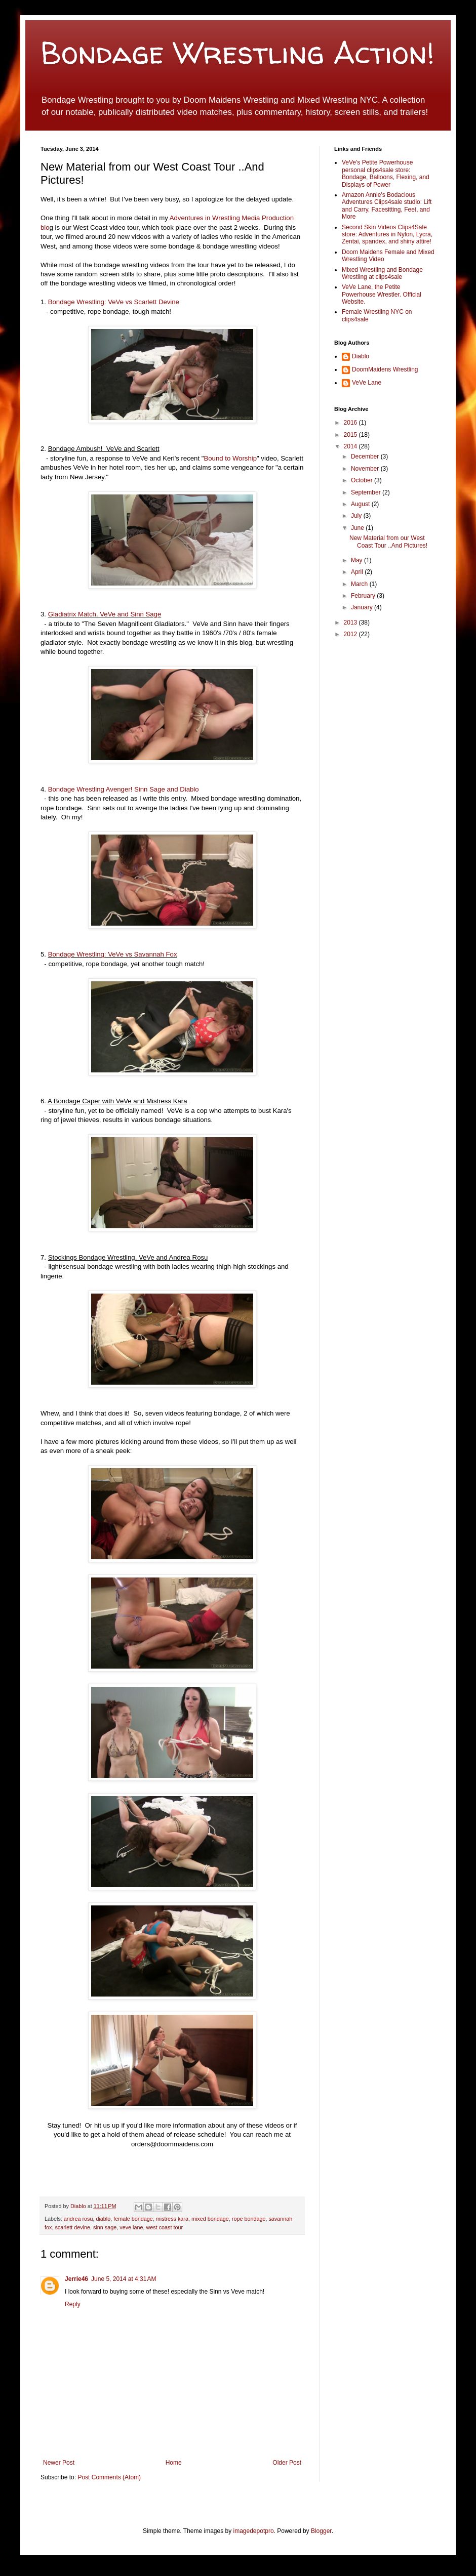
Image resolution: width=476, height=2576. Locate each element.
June (358, 527)
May (357, 560)
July (357, 515)
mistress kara (172, 2219)
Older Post (286, 2462)
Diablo (79, 2206)
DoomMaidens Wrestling (385, 369)
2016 (351, 422)
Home (174, 2462)
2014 (351, 446)
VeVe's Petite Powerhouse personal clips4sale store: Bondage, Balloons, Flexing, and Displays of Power (385, 173)
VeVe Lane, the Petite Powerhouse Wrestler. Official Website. (381, 294)
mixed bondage (210, 2219)
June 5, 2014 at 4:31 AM (123, 2278)
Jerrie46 (76, 2278)
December (366, 456)
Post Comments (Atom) (109, 2477)
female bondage (132, 2219)
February (364, 595)
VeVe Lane (366, 382)
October (362, 480)
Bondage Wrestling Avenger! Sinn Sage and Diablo (123, 789)
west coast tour (164, 2227)
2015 (351, 434)
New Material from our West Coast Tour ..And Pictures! (388, 541)
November (366, 468)
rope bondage (249, 2219)
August (361, 504)
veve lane (131, 2227)
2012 (351, 634)
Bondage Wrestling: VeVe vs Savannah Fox (112, 954)
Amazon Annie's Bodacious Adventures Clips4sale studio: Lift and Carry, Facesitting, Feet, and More (386, 205)
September (366, 492)
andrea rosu (78, 2219)
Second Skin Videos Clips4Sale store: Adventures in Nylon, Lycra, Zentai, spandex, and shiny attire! (387, 234)
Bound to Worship (230, 458)
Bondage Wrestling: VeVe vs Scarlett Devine (113, 302)
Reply (73, 2304)
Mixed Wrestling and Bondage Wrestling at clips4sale (382, 273)
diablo (103, 2219)
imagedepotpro (253, 2531)
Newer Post (58, 2462)
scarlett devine (72, 2227)
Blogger (321, 2531)
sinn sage (104, 2227)
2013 (351, 622)
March (360, 584)
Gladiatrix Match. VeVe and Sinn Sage (105, 614)
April (358, 571)
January (362, 607)
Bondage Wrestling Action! (237, 52)
